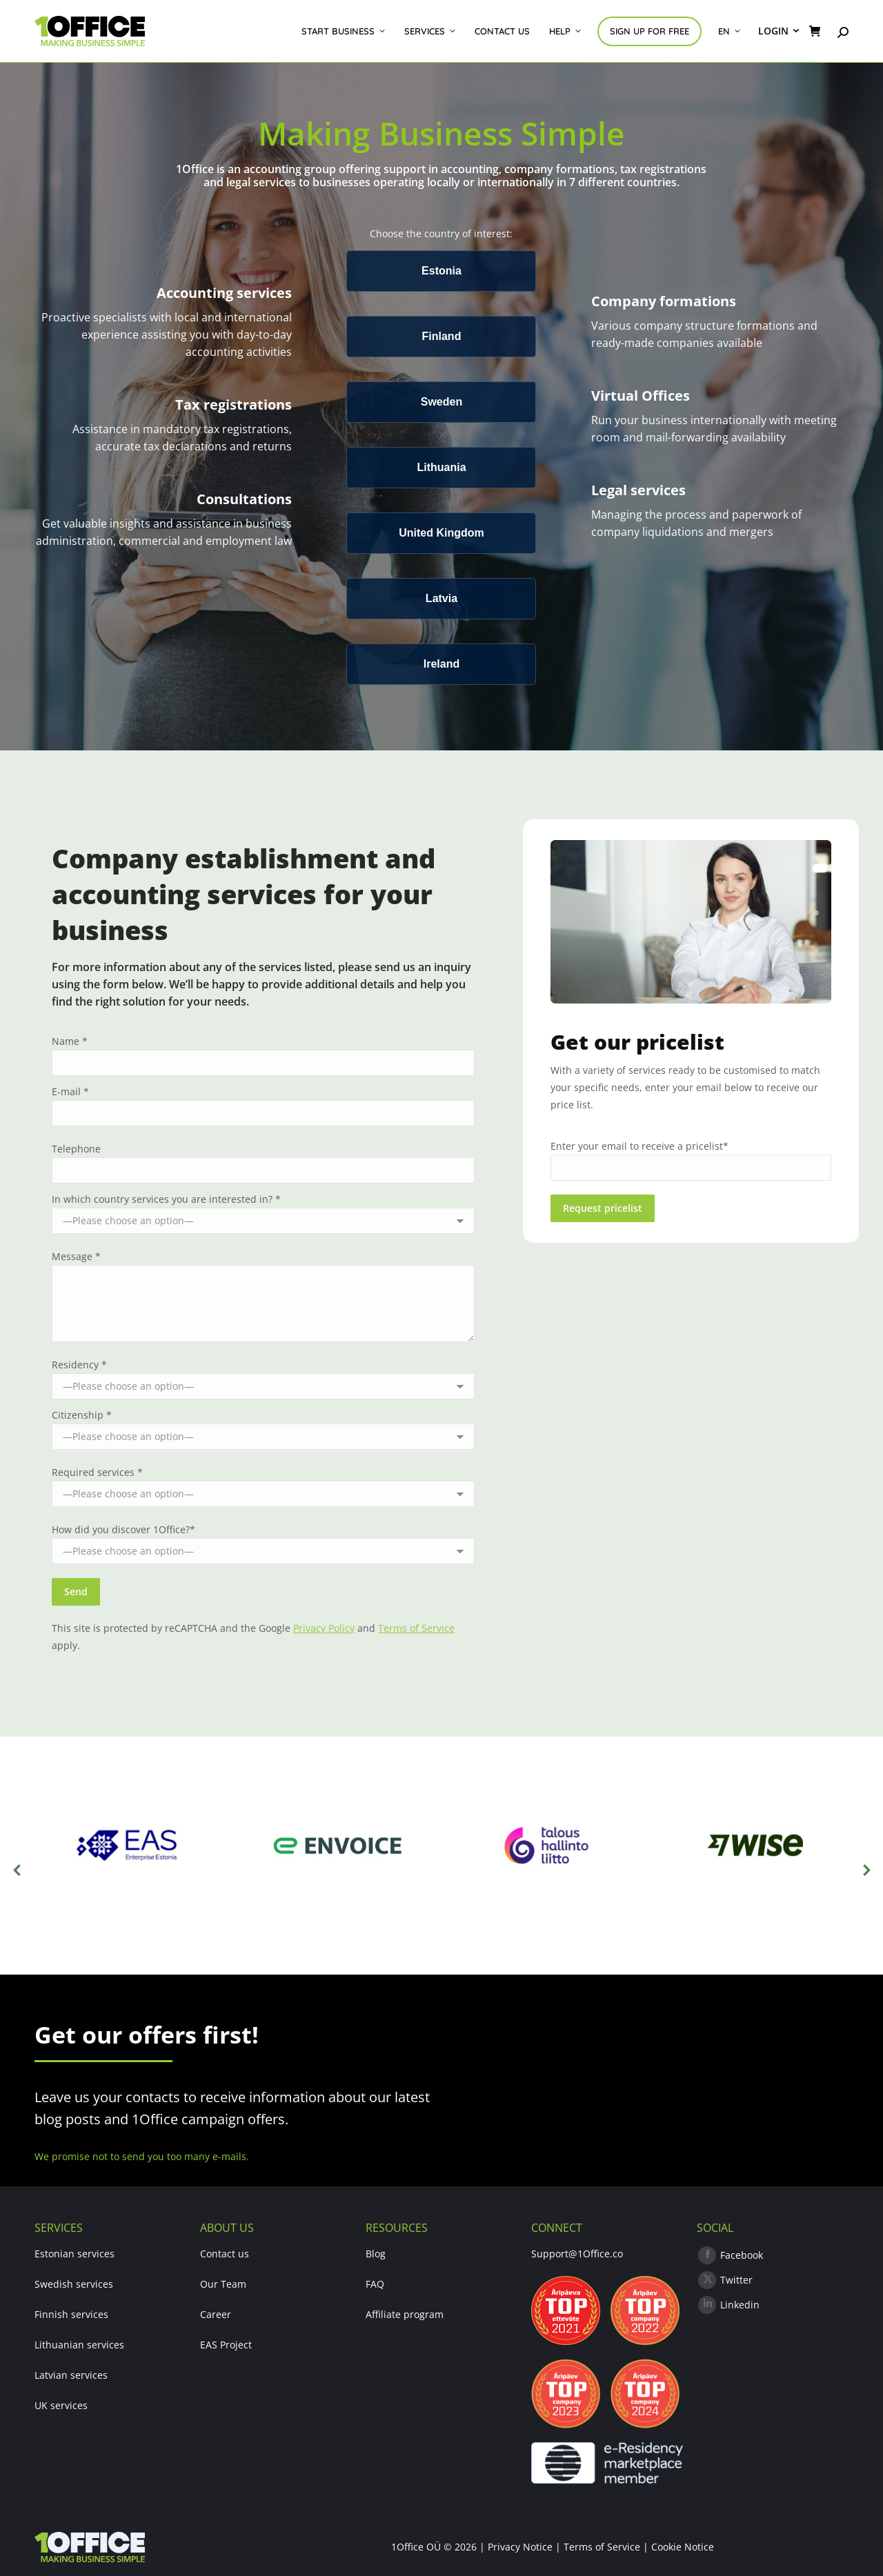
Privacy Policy (324, 1628)
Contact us (224, 2253)
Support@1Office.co (577, 2253)
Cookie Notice (682, 2546)
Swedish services (73, 2283)
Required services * (97, 1472)
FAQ (375, 2283)
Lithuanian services (79, 2344)
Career (215, 2314)
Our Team (223, 2283)
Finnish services (71, 2314)
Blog (376, 2253)
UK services (61, 2405)
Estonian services (74, 2253)
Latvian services (71, 2375)
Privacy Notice (520, 2546)
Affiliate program (405, 2314)
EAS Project (226, 2344)
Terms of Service (416, 1628)
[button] (17, 1869)
